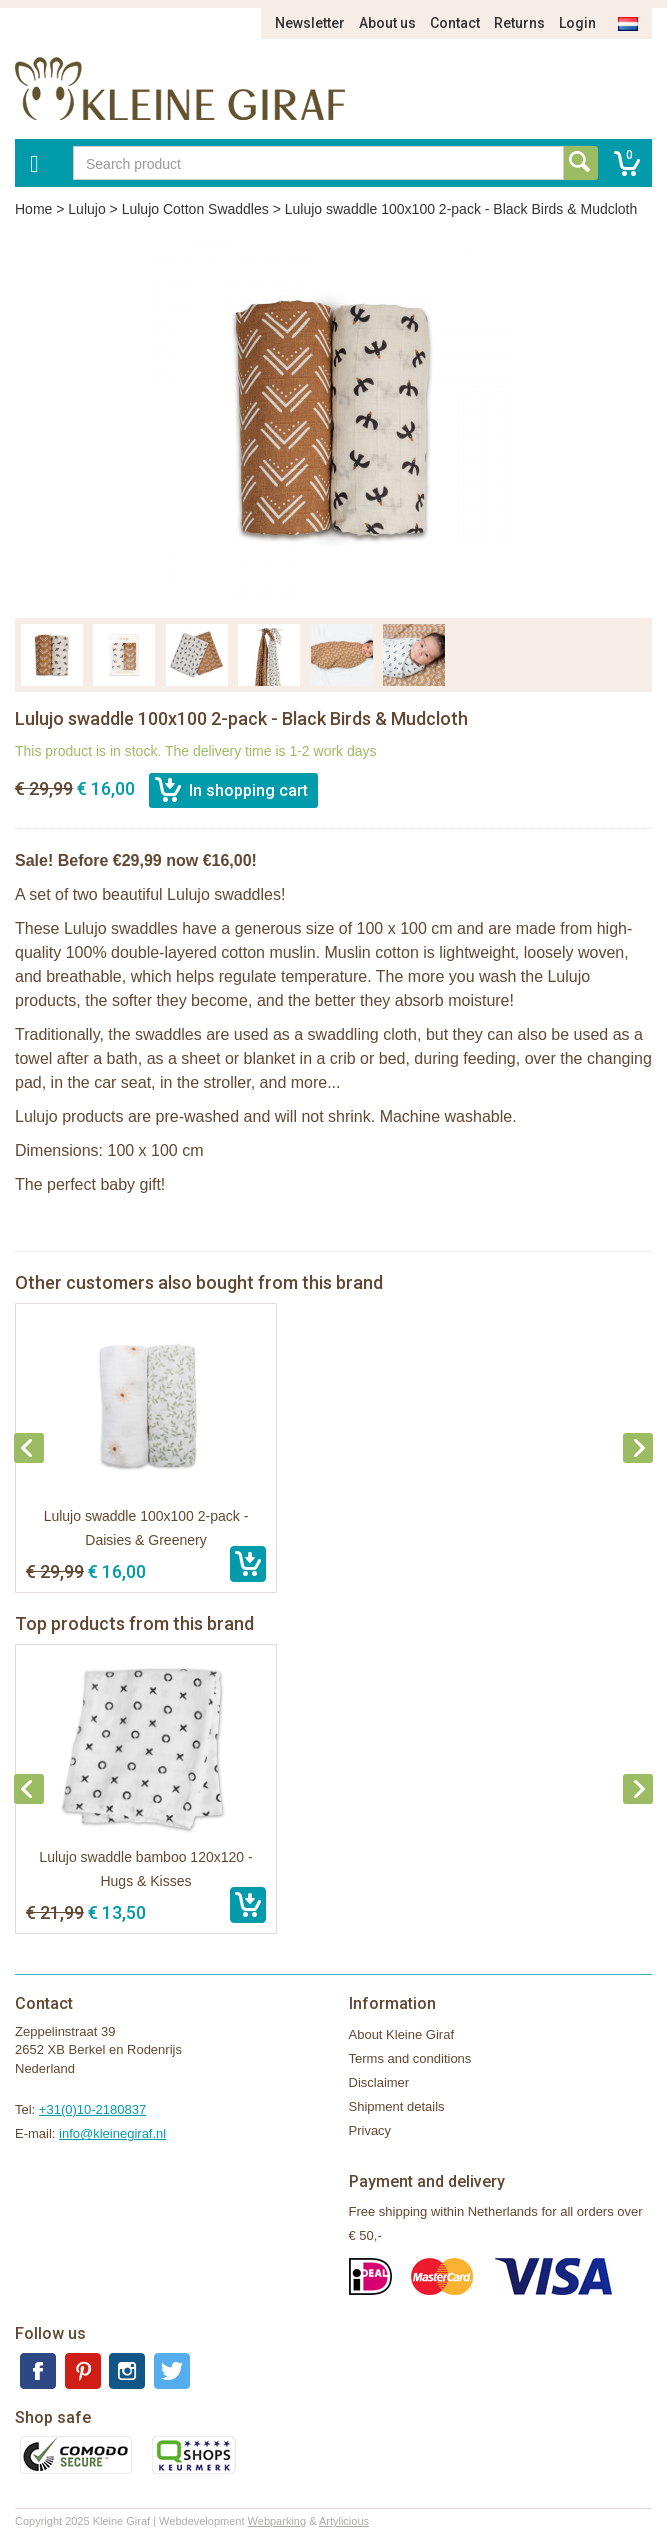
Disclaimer (379, 2082)
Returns (519, 23)
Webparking (277, 2521)
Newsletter (310, 23)
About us (387, 23)
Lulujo (86, 209)
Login (577, 23)
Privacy (370, 2130)
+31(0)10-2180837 (92, 2109)
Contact (455, 23)
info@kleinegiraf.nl (112, 2133)
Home (33, 209)
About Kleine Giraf (402, 2034)
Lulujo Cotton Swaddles (195, 209)
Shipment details (397, 2106)
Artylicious (344, 2521)
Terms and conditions (410, 2058)
